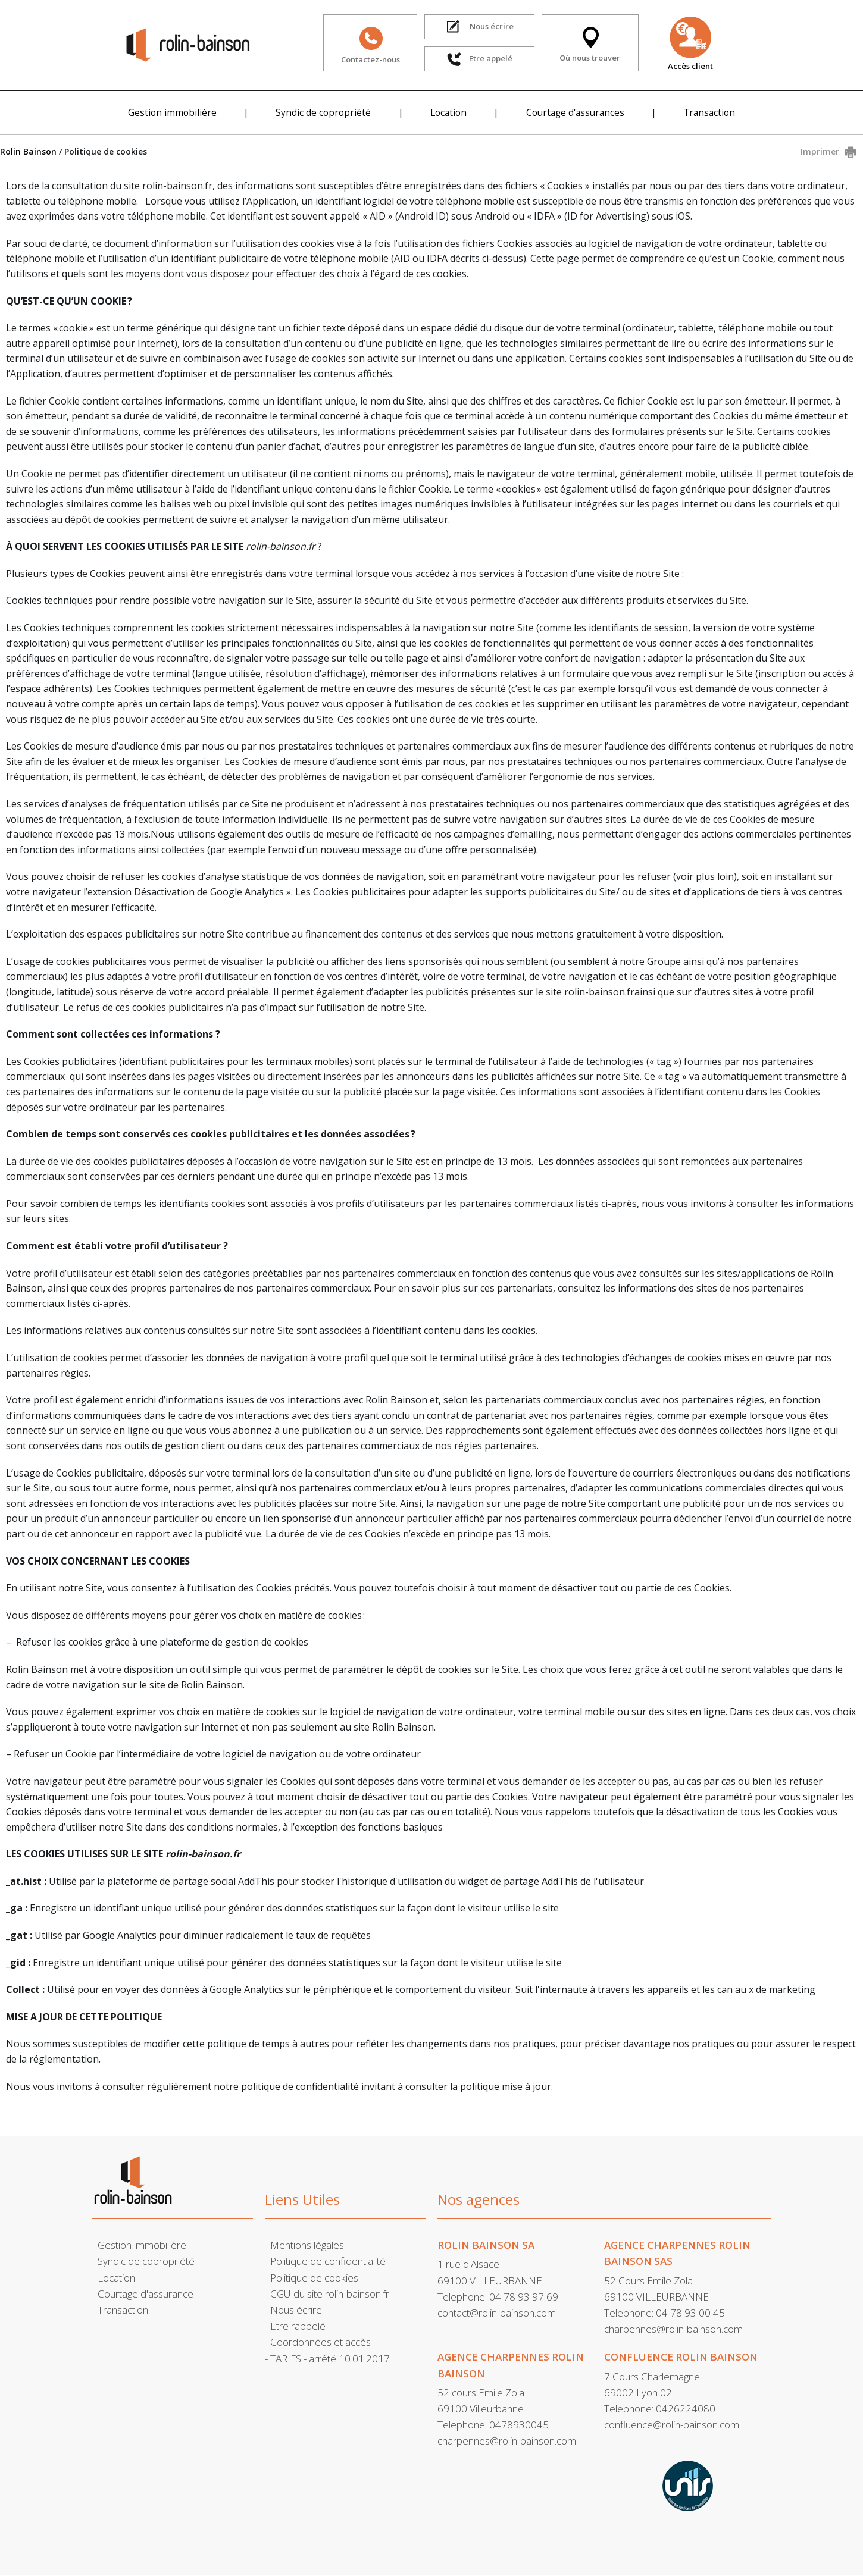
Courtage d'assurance (145, 2294)
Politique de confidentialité (328, 2261)
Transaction (709, 112)
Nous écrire (296, 2310)
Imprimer (820, 151)
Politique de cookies (314, 2277)
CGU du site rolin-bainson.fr (329, 2294)
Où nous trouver (589, 43)
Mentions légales (307, 2245)
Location (448, 112)
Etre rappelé (298, 2326)
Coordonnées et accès (320, 2342)
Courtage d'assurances (575, 112)
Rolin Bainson (28, 151)
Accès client (690, 42)
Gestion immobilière (172, 112)
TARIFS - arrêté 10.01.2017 (330, 2358)
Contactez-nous (370, 43)
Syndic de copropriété (323, 112)
